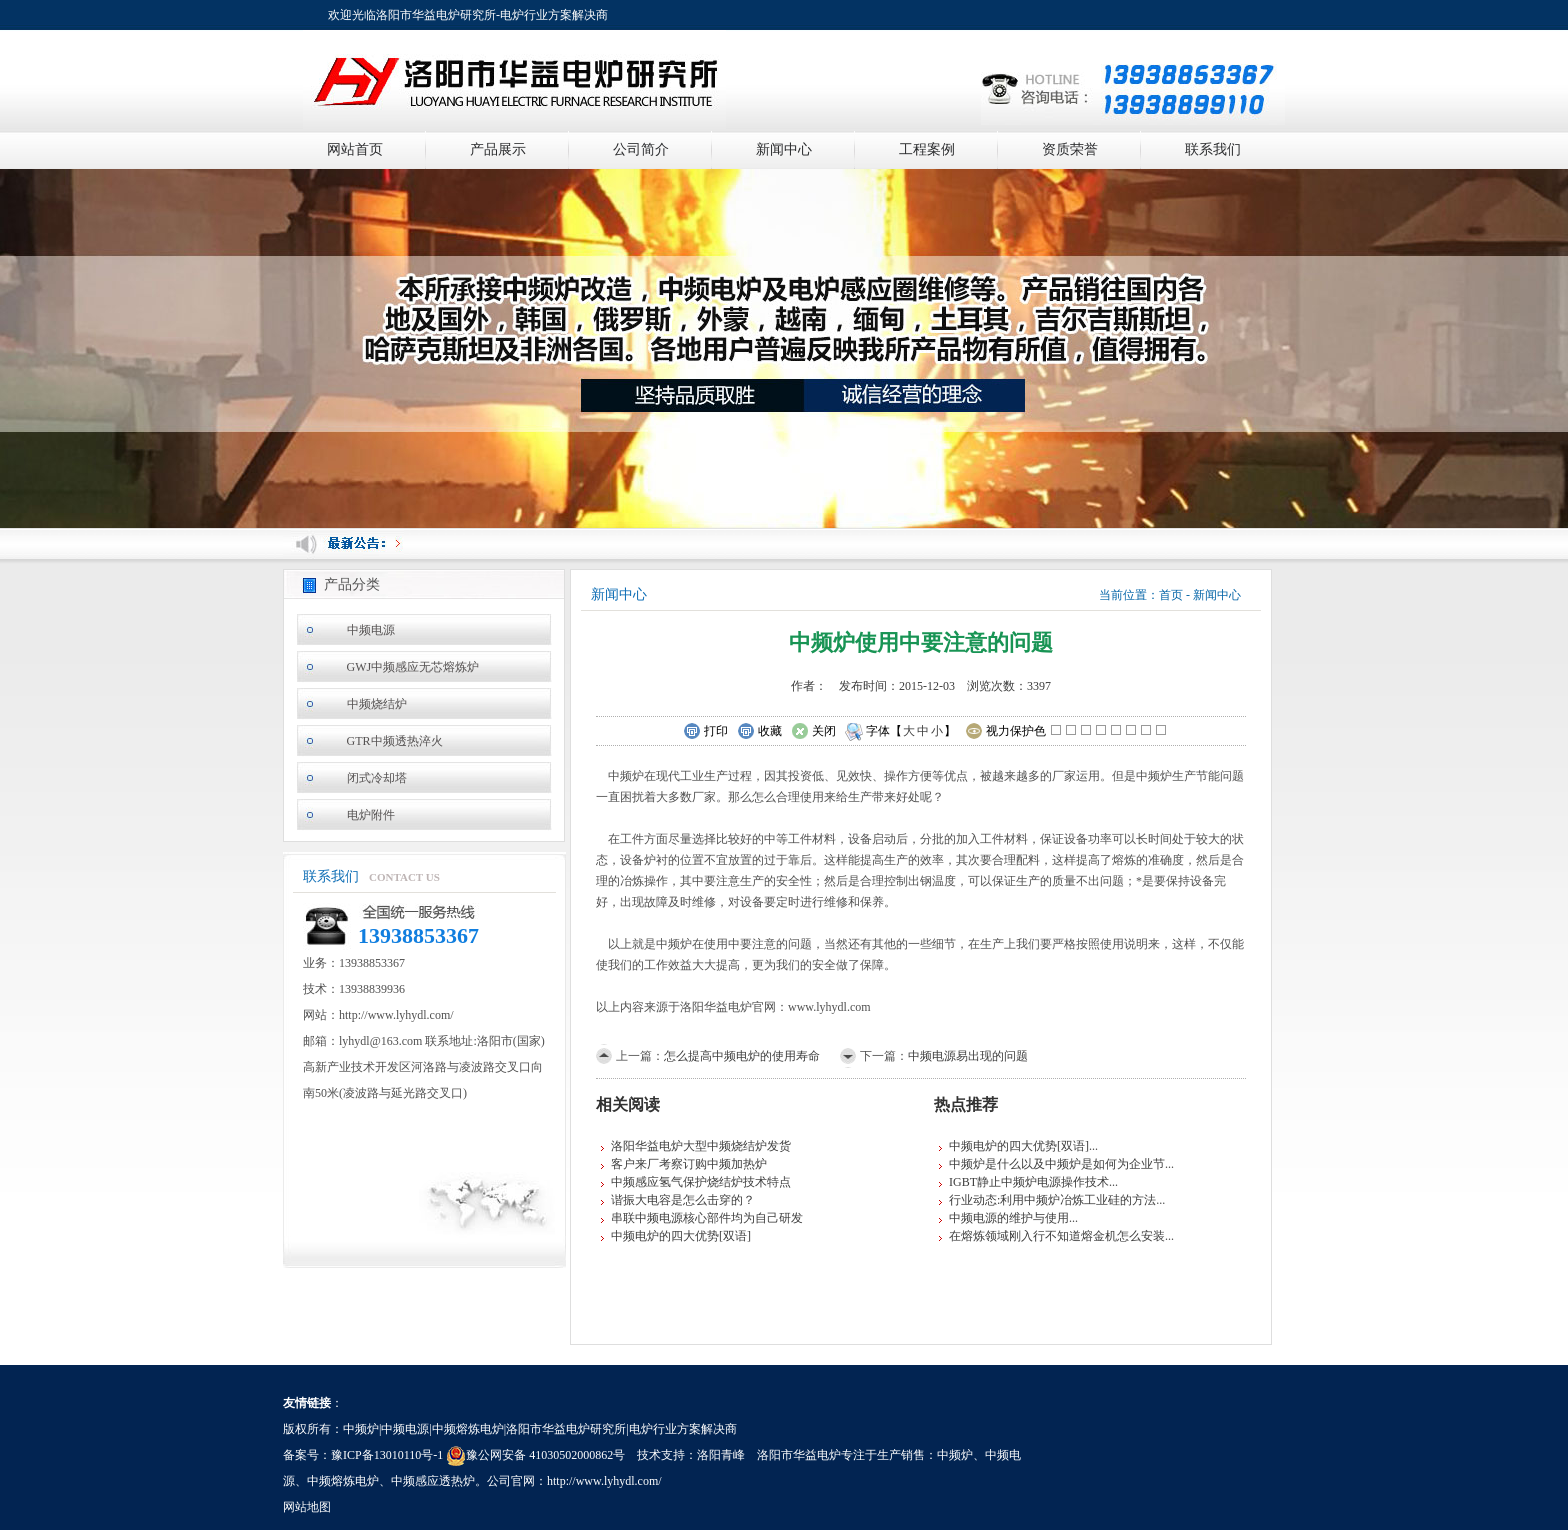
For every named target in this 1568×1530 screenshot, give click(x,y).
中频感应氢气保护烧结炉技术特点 (701, 1182)
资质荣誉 (1070, 149)
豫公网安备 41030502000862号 (535, 1455)
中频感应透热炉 (433, 1481)
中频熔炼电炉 (343, 1481)
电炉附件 (371, 815)
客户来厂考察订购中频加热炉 (689, 1164)
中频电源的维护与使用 (1009, 1218)
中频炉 (955, 1455)
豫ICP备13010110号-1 (387, 1455)
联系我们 (1213, 149)
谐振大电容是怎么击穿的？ (683, 1200)
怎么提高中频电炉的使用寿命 (742, 1056)
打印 (705, 732)
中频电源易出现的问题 (968, 1056)
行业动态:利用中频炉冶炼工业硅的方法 (1052, 1200)
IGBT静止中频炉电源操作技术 (1029, 1182)
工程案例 (927, 149)
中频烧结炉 (377, 704)
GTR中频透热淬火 (395, 741)
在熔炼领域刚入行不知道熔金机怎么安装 (1057, 1236)
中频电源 (371, 630)
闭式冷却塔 (377, 778)
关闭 (813, 732)
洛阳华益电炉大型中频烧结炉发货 (701, 1146)
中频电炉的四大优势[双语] (681, 1236)
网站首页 (355, 149)
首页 (1171, 595)
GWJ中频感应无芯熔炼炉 (413, 667)
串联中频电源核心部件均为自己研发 (707, 1218)
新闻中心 (784, 149)
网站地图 (307, 1507)
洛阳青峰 (721, 1455)
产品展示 (498, 149)
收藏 (759, 732)
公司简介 (641, 149)
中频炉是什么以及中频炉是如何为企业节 (1057, 1164)
